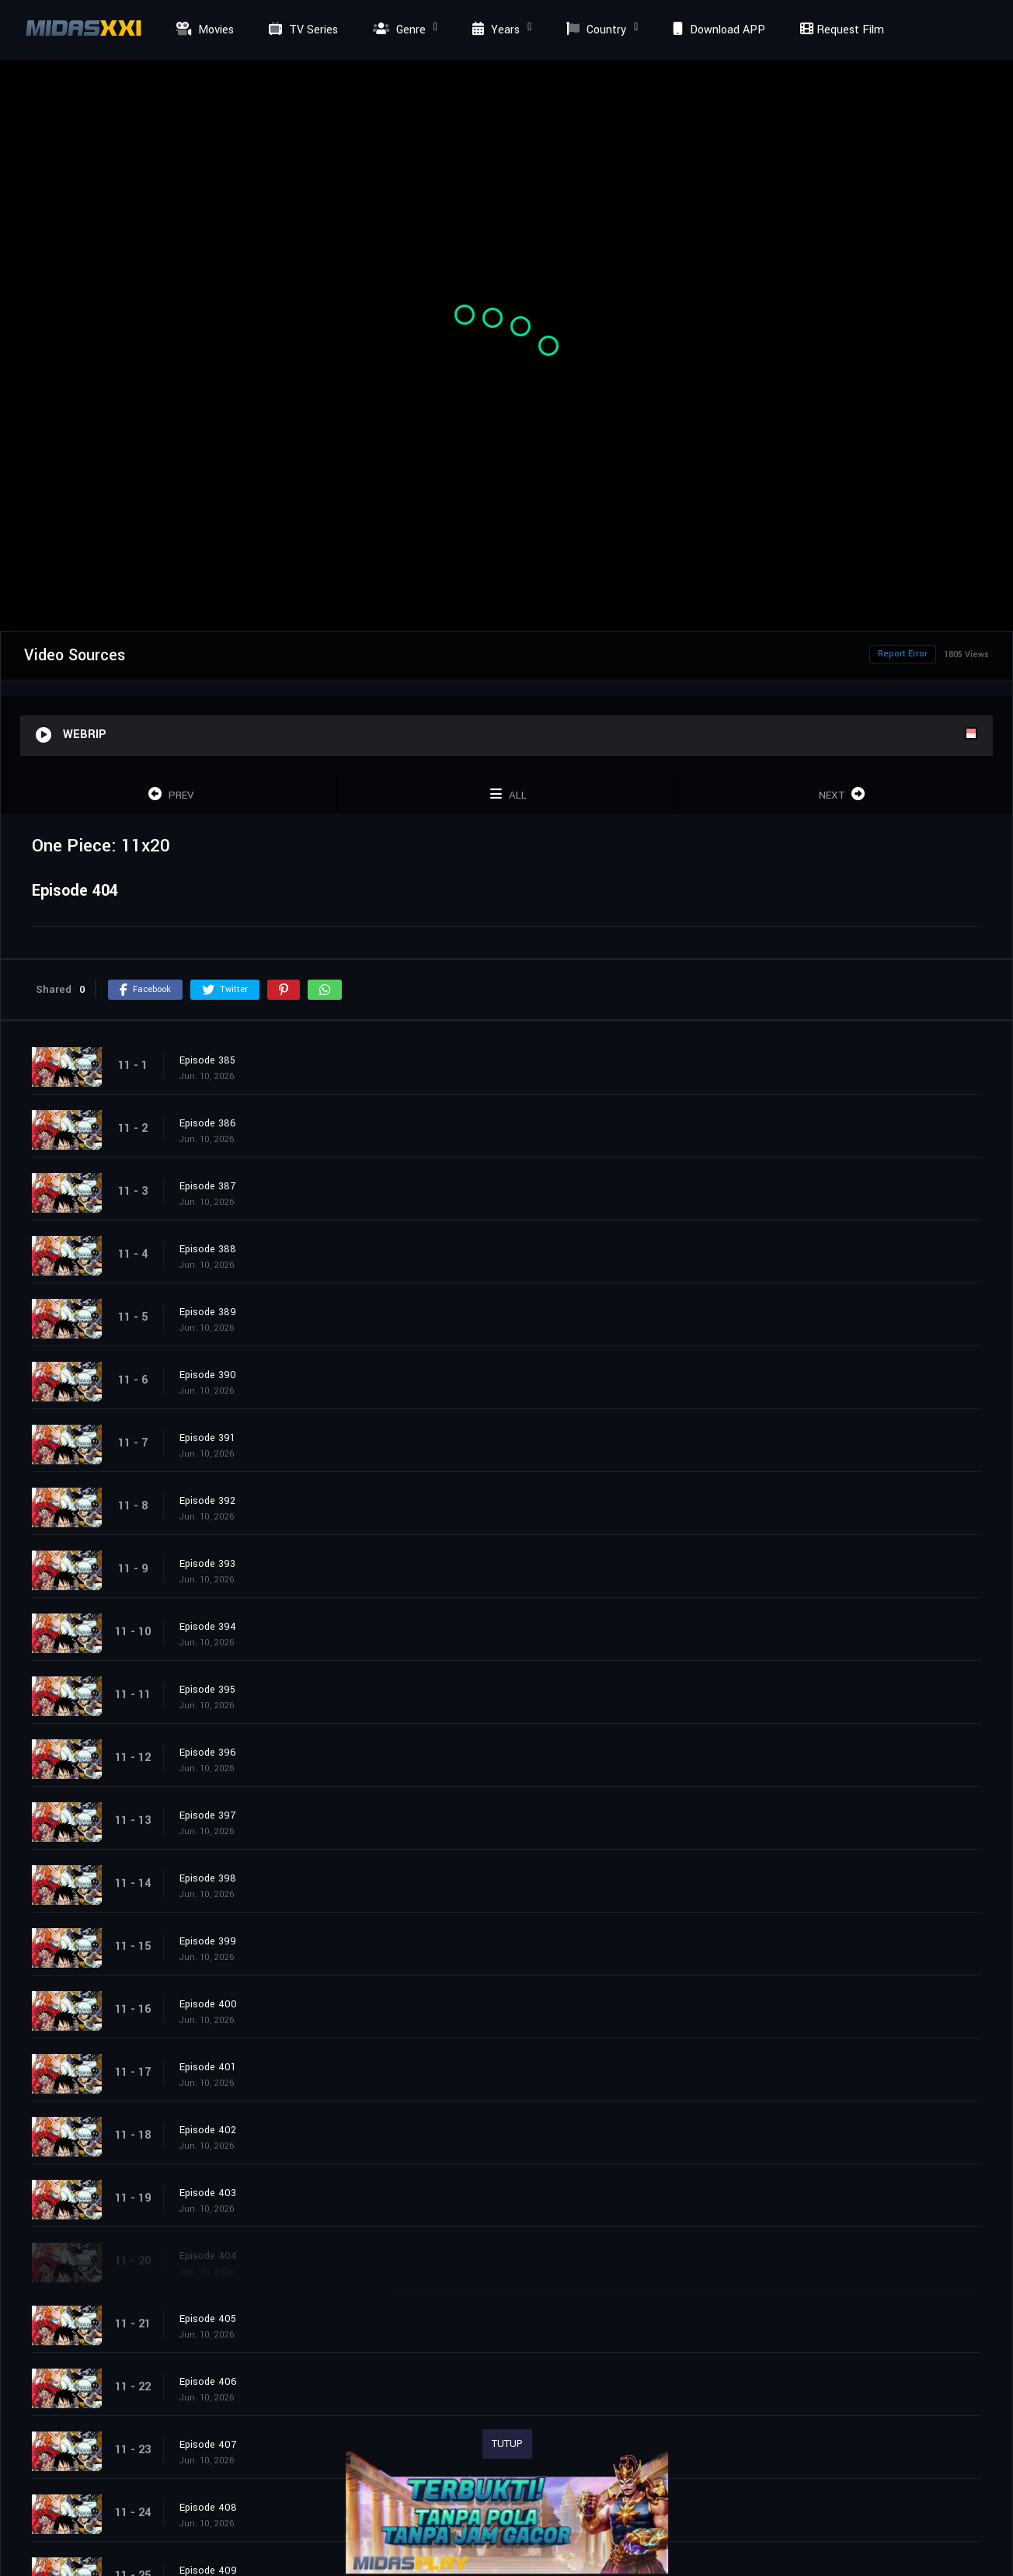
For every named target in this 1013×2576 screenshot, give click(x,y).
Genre (397, 30)
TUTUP (507, 2444)
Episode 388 (207, 1249)
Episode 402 (207, 2130)
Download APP (717, 30)
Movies (203, 30)
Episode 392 (207, 1501)
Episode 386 (207, 1123)
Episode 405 (207, 2319)
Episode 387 (207, 1186)
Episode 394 (207, 1627)
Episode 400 (208, 2004)
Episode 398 (207, 1878)
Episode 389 (207, 1312)
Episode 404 (208, 2256)
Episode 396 (207, 1753)
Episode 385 (207, 1060)
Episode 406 (208, 2382)
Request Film (839, 30)
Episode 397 (207, 1815)
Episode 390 (207, 1375)
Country (594, 30)
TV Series (301, 30)
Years (494, 30)
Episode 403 (207, 2193)
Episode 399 (207, 1941)
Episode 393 (207, 1564)
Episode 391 (207, 1438)
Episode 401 (207, 2067)
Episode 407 (207, 2445)
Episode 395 (207, 1690)
